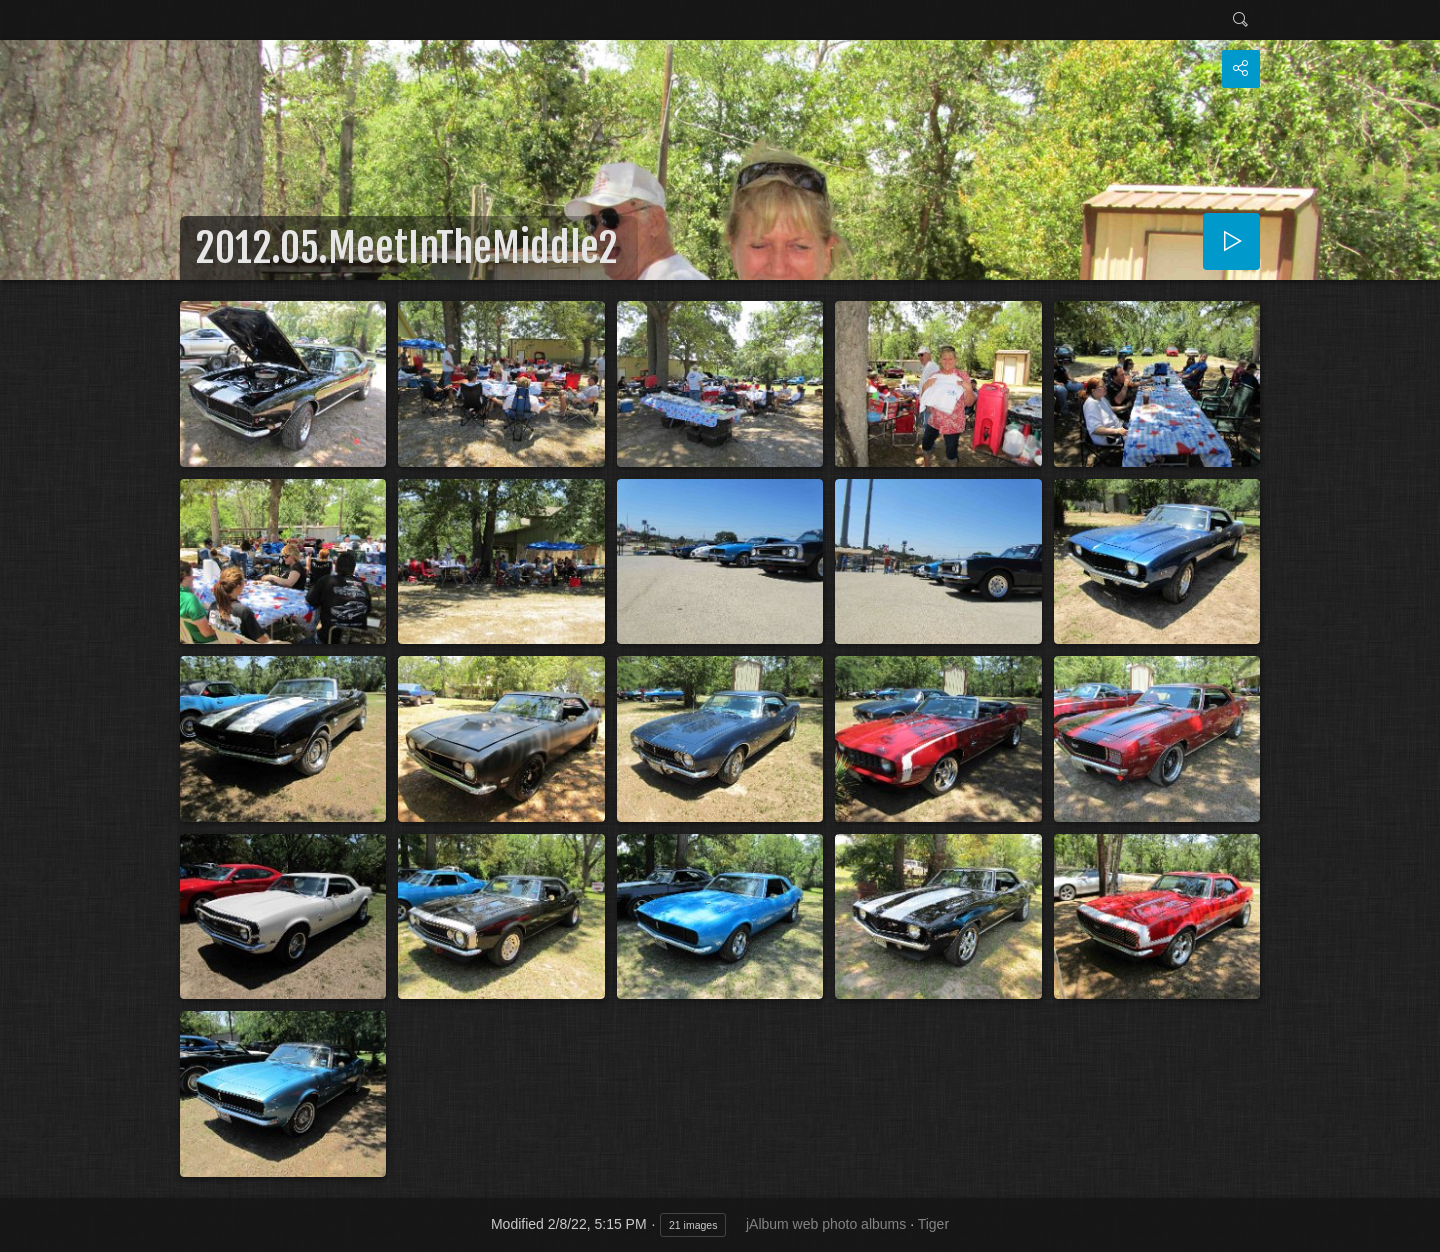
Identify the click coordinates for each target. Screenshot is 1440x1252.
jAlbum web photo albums (826, 1224)
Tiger (933, 1224)
